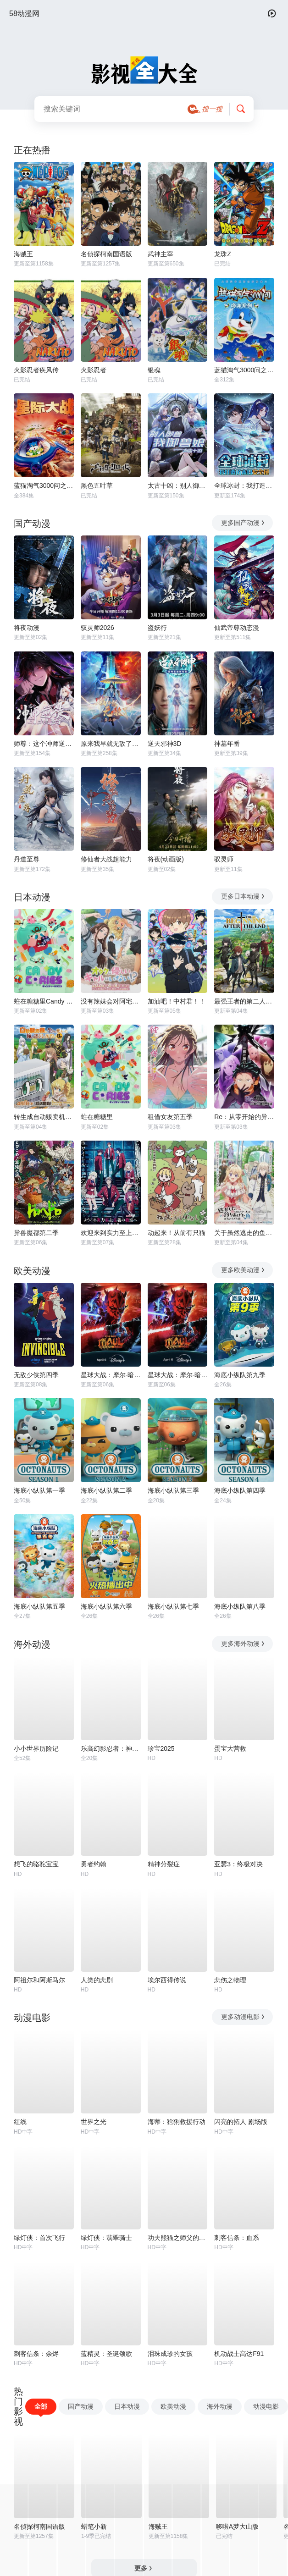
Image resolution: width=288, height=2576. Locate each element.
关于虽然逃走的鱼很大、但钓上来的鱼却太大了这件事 (244, 1232)
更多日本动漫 (243, 896)
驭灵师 (223, 859)
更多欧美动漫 (243, 1270)
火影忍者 (93, 370)
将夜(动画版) (166, 859)
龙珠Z (222, 254)
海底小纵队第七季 (173, 1606)
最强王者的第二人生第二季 (244, 1001)
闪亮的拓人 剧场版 (240, 2121)
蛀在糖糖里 (97, 1116)
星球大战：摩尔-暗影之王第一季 (178, 1375)
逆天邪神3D (165, 743)
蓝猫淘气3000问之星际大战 (44, 485)
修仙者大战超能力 (106, 859)
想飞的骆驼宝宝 (36, 1864)
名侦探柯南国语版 (106, 254)
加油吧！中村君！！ (176, 1001)
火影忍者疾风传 (36, 370)
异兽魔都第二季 (36, 1232)
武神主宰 (160, 254)
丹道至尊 (26, 859)
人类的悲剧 (97, 1980)
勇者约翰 (93, 1864)
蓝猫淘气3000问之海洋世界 (244, 370)
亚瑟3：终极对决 (238, 1864)
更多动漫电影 (243, 2016)
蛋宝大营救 (230, 1748)
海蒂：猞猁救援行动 (176, 2121)
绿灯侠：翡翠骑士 (106, 2237)
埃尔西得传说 (167, 1980)
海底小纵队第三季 (173, 1490)
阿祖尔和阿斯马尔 (39, 1980)
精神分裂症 (164, 1864)
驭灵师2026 (97, 627)
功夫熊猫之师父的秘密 (178, 2237)
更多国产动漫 (243, 522)
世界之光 (93, 2121)
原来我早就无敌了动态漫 (111, 743)
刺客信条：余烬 (36, 2353)
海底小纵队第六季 (106, 1606)
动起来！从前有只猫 (176, 1232)
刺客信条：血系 (236, 2237)
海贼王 (23, 254)
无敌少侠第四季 (36, 1375)
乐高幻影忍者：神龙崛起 (111, 1748)
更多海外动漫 (243, 1643)
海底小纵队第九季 (240, 1375)
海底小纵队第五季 (39, 1606)
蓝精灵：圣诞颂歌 (106, 2353)
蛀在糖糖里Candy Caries (44, 1001)
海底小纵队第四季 (240, 1490)
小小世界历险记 (36, 1748)
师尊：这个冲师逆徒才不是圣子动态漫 (44, 743)
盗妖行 (157, 627)
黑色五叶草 (97, 485)
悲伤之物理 (230, 1980)
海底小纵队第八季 (240, 1606)
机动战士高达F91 (239, 2353)
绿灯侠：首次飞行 (39, 2237)
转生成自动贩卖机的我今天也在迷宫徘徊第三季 (44, 1116)
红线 (20, 2121)
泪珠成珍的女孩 (170, 2353)
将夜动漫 (26, 627)
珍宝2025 (161, 1748)
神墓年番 (227, 743)
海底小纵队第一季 (39, 1490)
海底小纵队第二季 (106, 1490)
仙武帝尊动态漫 (236, 627)
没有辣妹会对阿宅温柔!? (111, 1001)
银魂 (154, 370)
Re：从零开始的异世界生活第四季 (244, 1116)
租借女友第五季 (170, 1116)
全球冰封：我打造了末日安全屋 (244, 485)
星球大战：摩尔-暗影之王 (111, 1375)
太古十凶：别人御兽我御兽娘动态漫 (178, 485)
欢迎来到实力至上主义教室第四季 (111, 1232)
